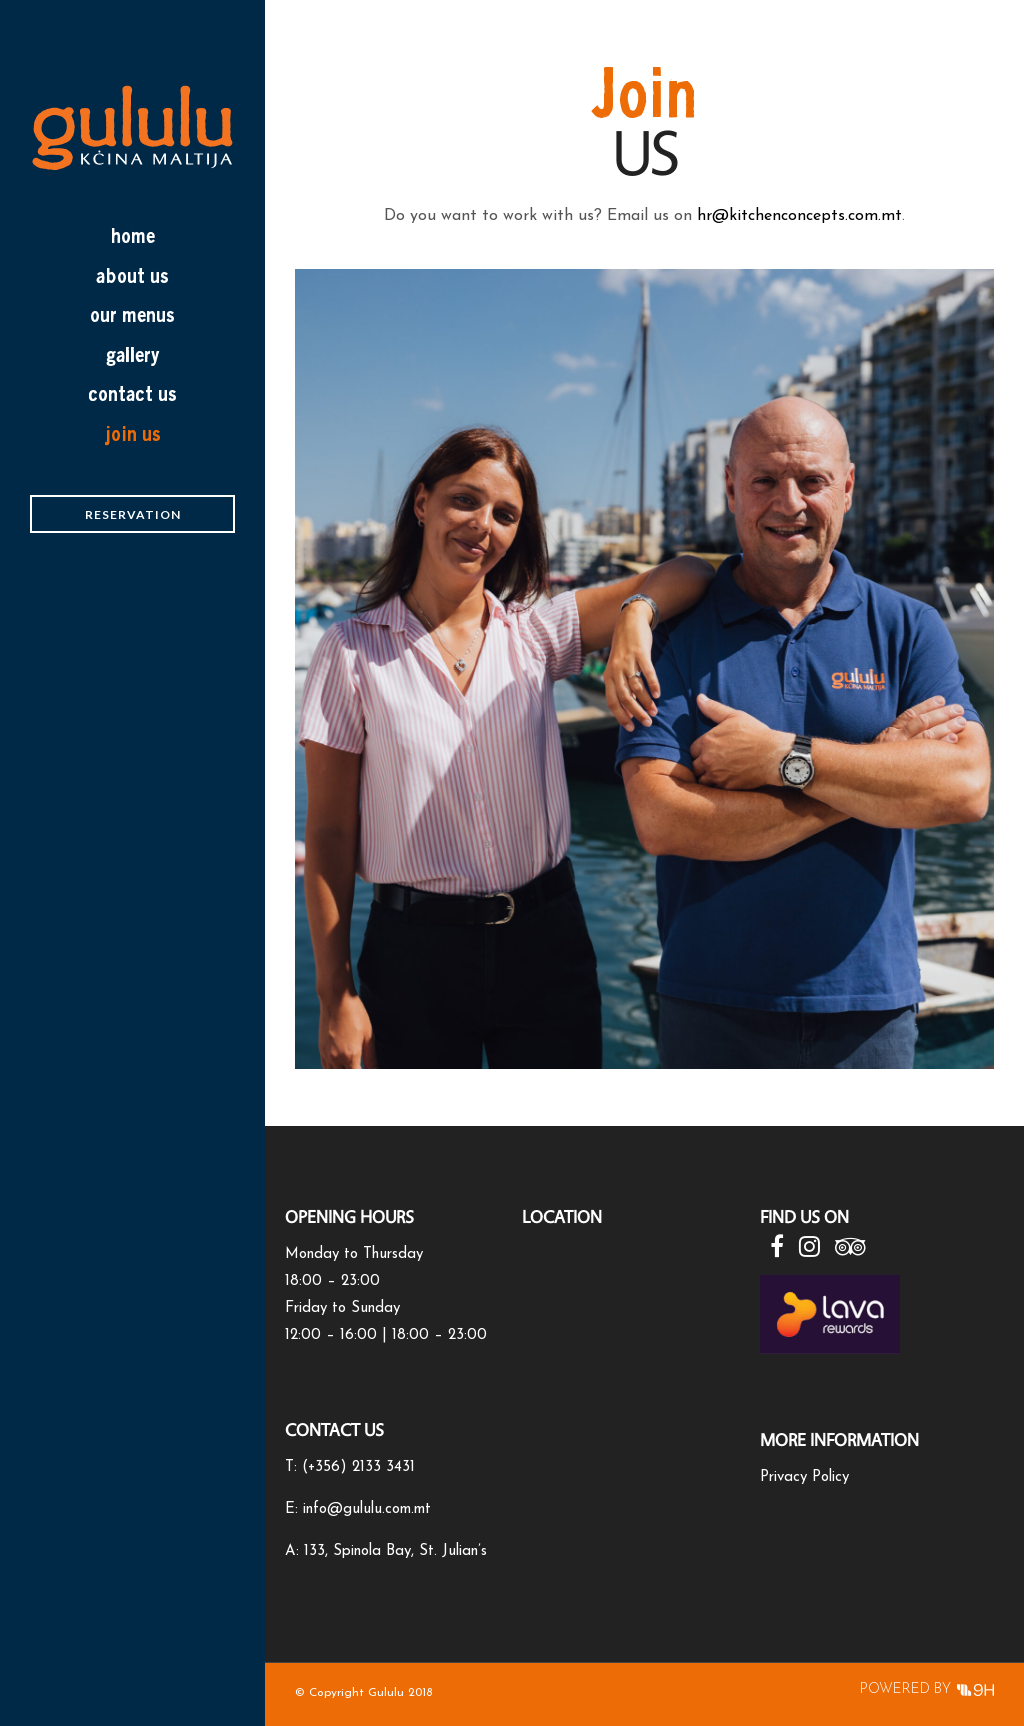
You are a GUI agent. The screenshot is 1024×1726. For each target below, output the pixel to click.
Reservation (133, 514)
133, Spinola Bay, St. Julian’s (395, 1551)
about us (132, 276)
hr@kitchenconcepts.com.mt (799, 216)
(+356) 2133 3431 (358, 1467)
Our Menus (132, 315)
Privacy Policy (804, 1477)
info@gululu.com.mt (367, 1509)
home (132, 236)
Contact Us (132, 394)
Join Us (133, 434)
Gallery (133, 355)
